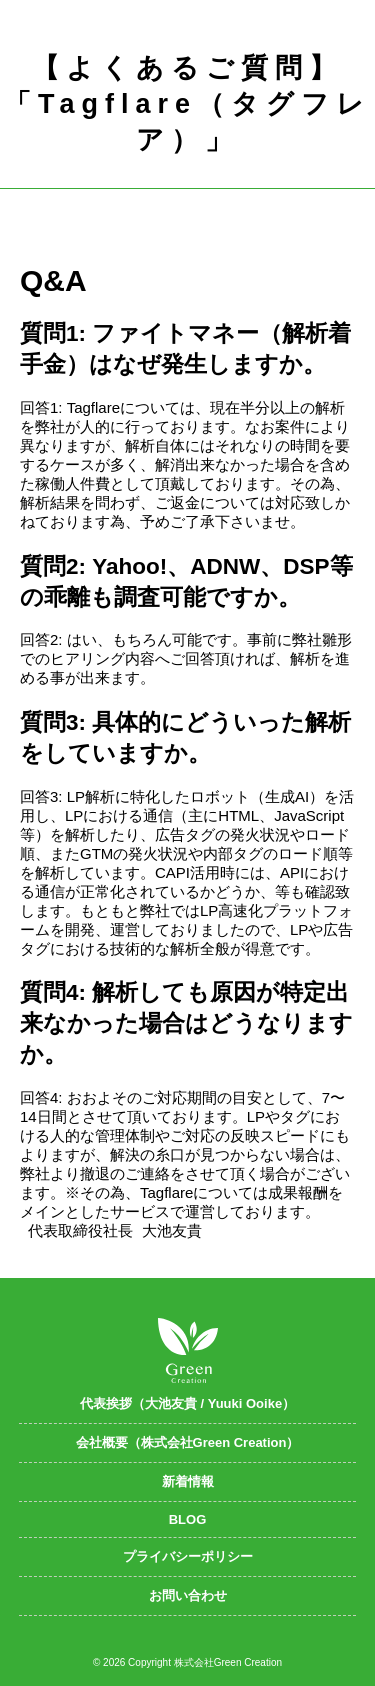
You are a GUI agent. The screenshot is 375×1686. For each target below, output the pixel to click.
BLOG (188, 1519)
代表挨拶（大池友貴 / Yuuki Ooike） (187, 1403)
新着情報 (188, 1481)
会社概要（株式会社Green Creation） (188, 1442)
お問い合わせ (188, 1595)
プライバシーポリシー (188, 1556)
